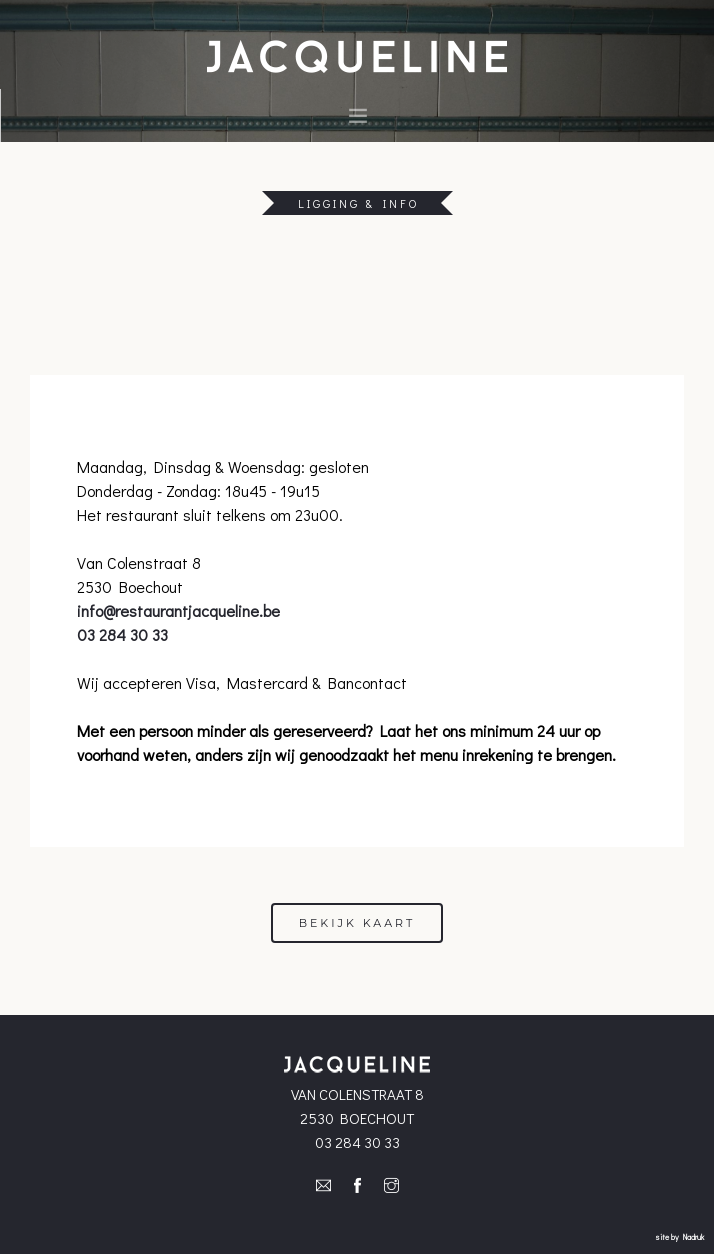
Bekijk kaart (357, 923)
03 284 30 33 (122, 634)
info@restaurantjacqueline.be (178, 610)
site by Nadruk (679, 1237)
